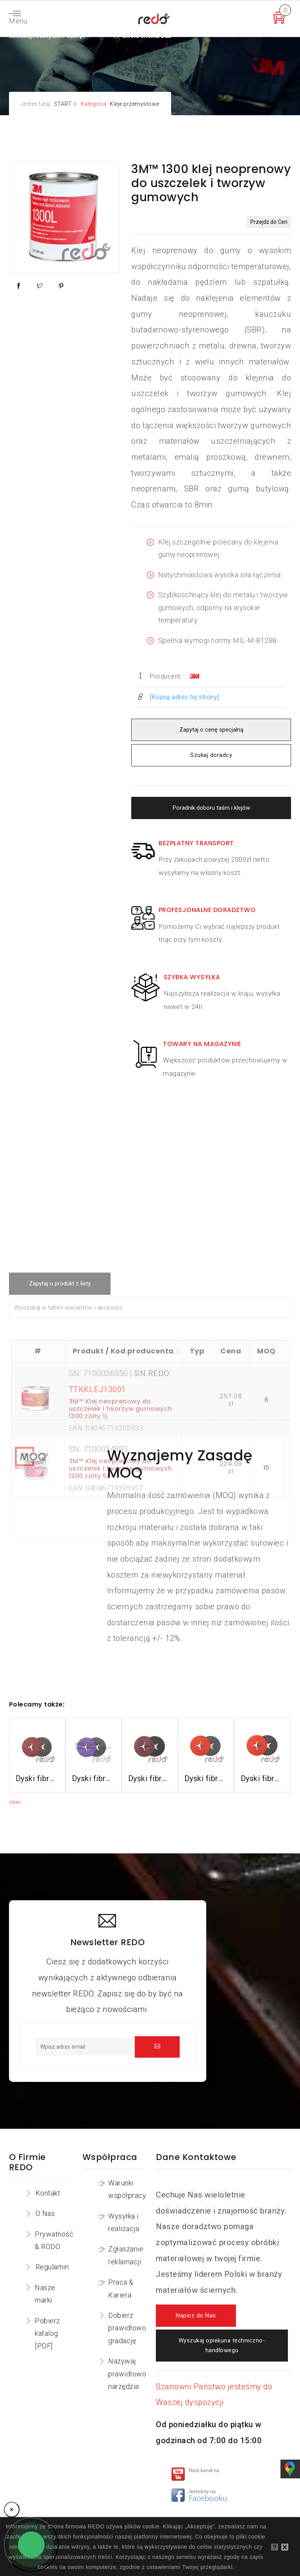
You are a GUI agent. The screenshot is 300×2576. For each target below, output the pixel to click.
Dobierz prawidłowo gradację (127, 2328)
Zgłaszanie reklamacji (125, 2255)
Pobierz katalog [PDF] (47, 2333)
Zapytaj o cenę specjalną (211, 730)
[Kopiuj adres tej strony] (184, 697)
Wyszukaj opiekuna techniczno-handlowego (222, 2345)
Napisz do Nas (196, 2315)
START (63, 104)
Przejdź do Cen (269, 222)
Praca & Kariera (121, 2288)
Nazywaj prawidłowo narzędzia (127, 2373)
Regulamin (52, 2267)
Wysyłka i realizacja (123, 2222)
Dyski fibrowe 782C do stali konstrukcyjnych (149, 1778)
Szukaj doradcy (211, 755)
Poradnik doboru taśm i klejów (211, 807)
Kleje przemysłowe (134, 104)
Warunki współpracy (127, 2189)
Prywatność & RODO (54, 2240)
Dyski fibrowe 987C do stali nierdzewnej (205, 1778)
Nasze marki (45, 2293)
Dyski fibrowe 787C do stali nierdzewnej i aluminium (262, 1778)
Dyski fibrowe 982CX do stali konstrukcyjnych (93, 1778)
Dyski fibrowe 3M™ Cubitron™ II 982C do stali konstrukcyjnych (37, 1778)
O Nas (45, 2213)
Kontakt (48, 2193)
